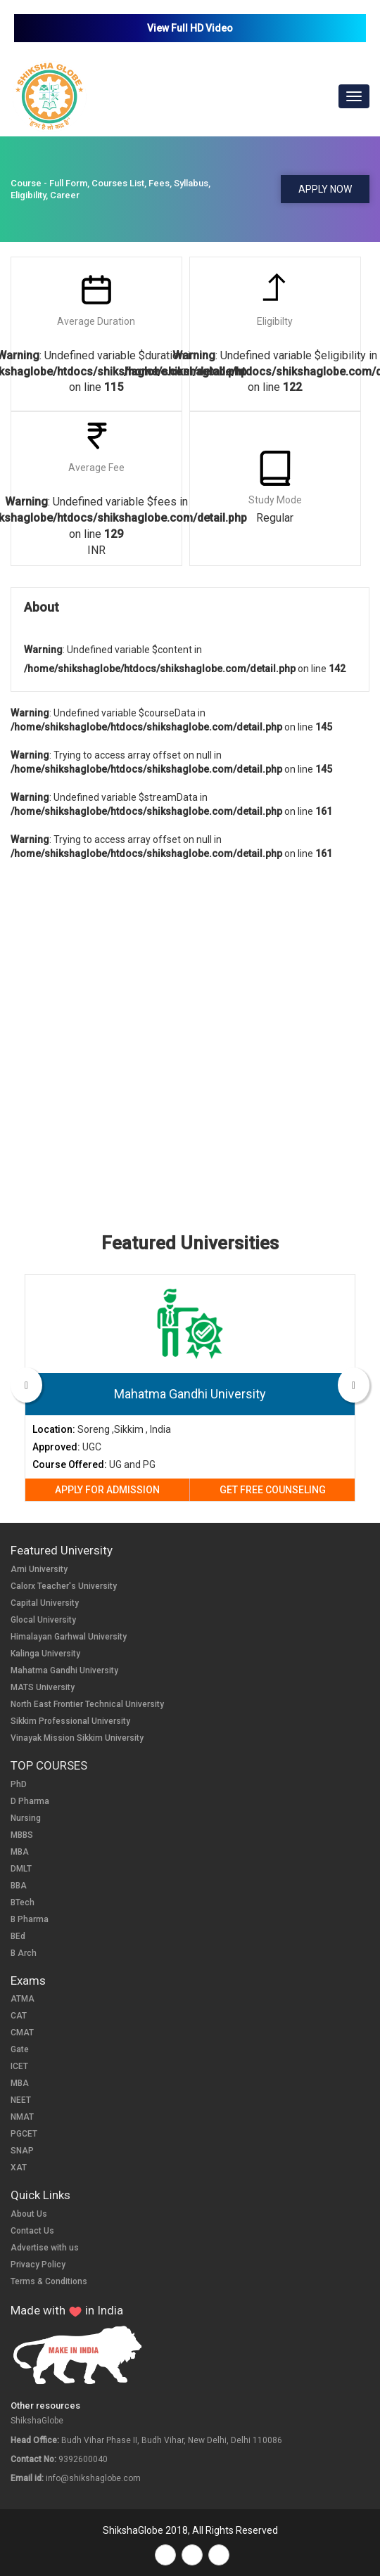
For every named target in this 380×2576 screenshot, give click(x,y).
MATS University (43, 1687)
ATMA (22, 1999)
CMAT (22, 2032)
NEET (21, 2100)
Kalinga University (45, 1654)
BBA (19, 1886)
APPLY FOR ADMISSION (107, 1489)
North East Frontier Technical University (87, 1704)
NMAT (22, 2117)
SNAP (22, 2151)
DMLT (21, 1869)
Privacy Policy (38, 2264)
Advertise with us (45, 2248)
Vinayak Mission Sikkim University (77, 1738)
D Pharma (30, 1801)
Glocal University (43, 1620)
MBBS (22, 1835)
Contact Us (32, 2231)
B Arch (24, 1953)
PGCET (24, 2134)
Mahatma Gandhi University (64, 1670)
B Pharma (30, 1919)
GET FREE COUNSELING (273, 1489)
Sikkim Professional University (70, 1721)
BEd (18, 1936)
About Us (29, 2214)
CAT (19, 2016)
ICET (19, 2066)
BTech (22, 1902)
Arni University (39, 1569)
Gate (20, 2049)
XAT (19, 2167)
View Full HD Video (190, 28)
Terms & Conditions (49, 2281)
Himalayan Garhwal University (69, 1637)
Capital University (45, 1603)
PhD (19, 1784)
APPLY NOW (325, 189)
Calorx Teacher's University (64, 1586)
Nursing (26, 1818)
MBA (20, 1852)
